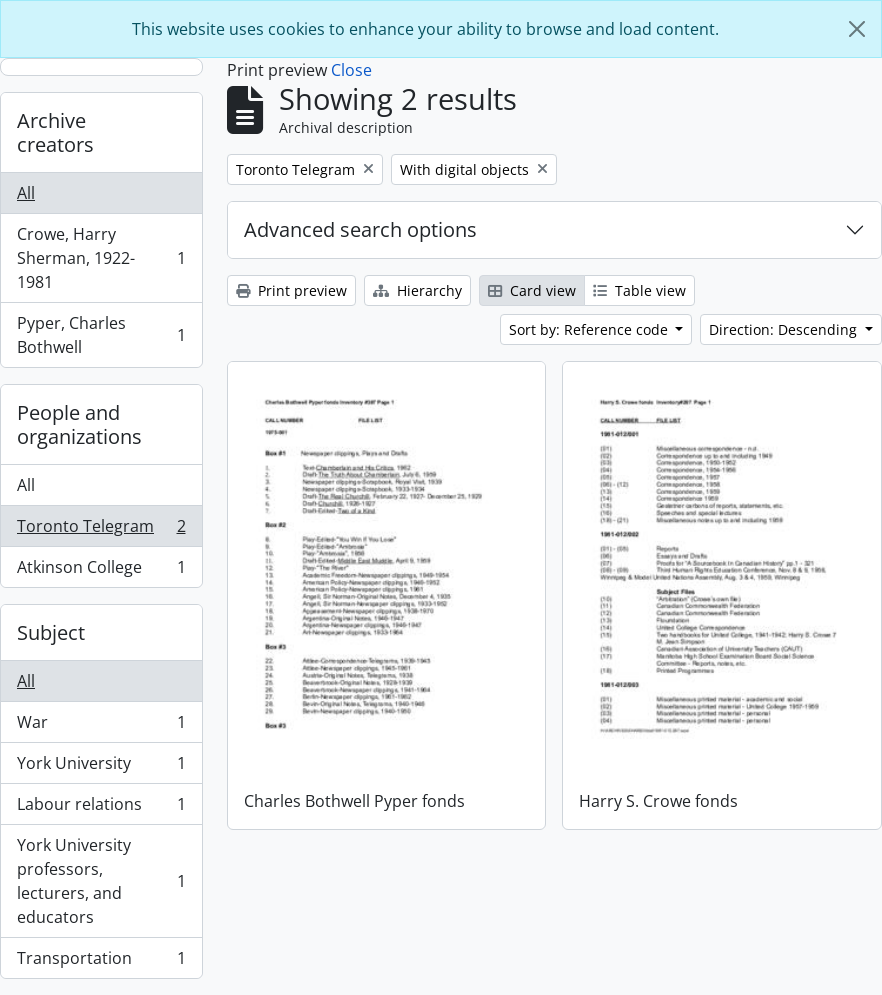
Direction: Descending (785, 329)
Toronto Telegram (101, 530)
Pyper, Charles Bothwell (101, 335)
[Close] (857, 29)
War (101, 726)
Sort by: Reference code (590, 329)
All (26, 193)
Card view (532, 290)
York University (101, 767)
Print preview (291, 290)
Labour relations (101, 808)
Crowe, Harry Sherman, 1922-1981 (101, 258)
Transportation (101, 962)
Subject (51, 632)
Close (351, 70)
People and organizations (79, 424)
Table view (639, 290)
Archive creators (55, 132)
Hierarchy (417, 290)
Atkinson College (101, 571)
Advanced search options (360, 229)
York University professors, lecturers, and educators (101, 881)
